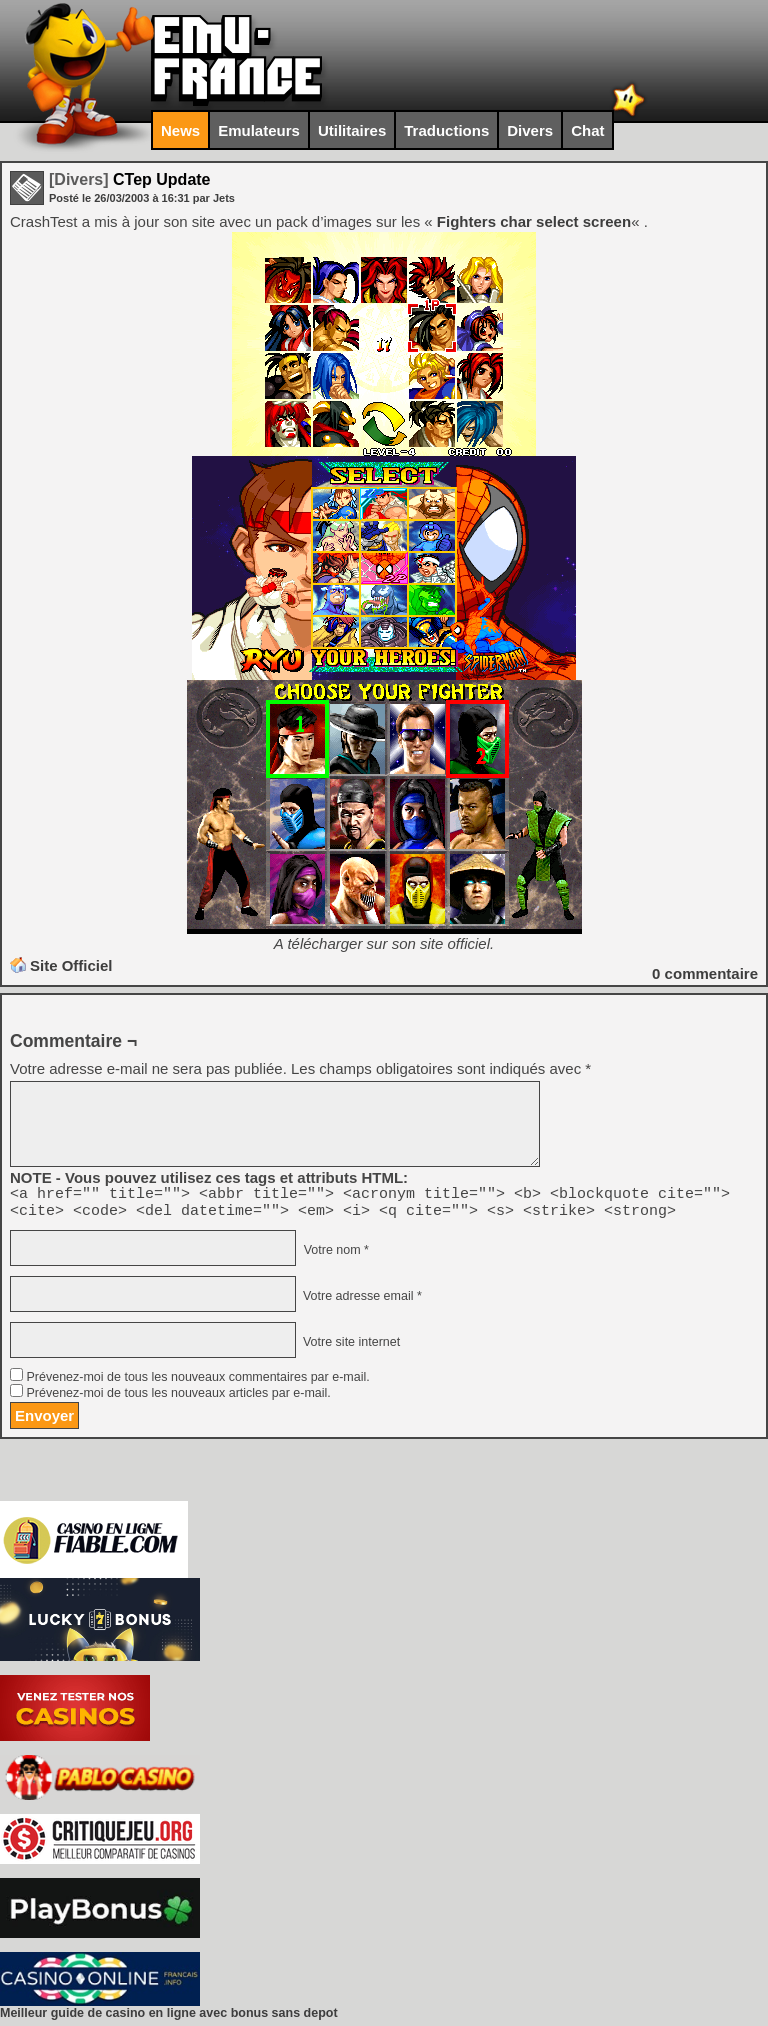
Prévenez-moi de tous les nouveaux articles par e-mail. (178, 1399)
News (180, 130)
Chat (587, 130)
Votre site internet (349, 1348)
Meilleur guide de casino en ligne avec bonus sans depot (169, 2019)
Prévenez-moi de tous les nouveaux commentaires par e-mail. (197, 1383)
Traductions (446, 130)
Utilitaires (352, 130)
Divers (530, 130)
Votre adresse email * (360, 1302)
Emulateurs (259, 130)
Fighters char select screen (534, 221)
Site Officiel (71, 965)
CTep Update (130, 179)
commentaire (705, 973)
